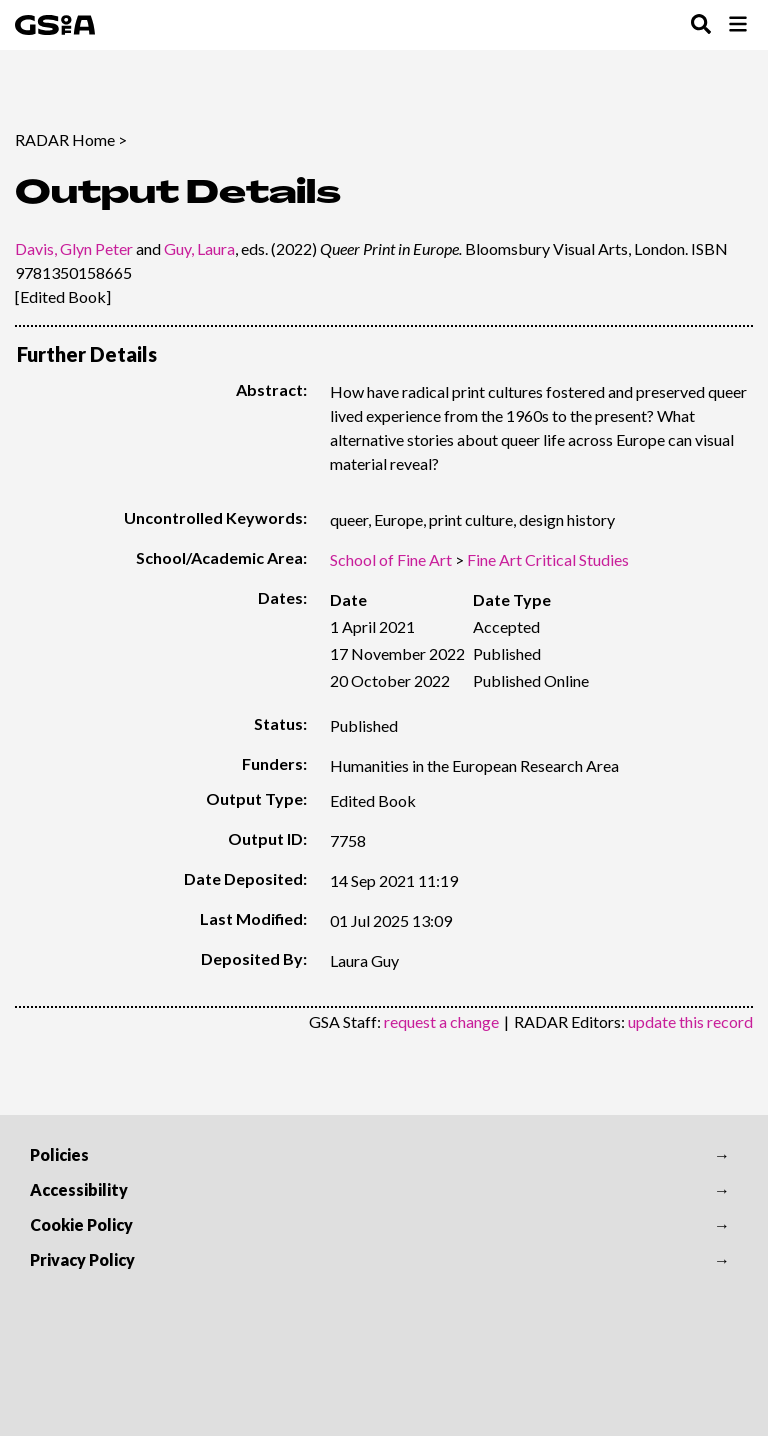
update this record (690, 1021)
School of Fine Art (391, 559)
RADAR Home (65, 139)
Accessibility (79, 1189)
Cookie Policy (81, 1224)
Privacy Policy (82, 1259)
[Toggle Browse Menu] (738, 25)
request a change (441, 1021)
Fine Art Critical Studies (548, 559)
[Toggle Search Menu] (701, 25)
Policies (59, 1154)
